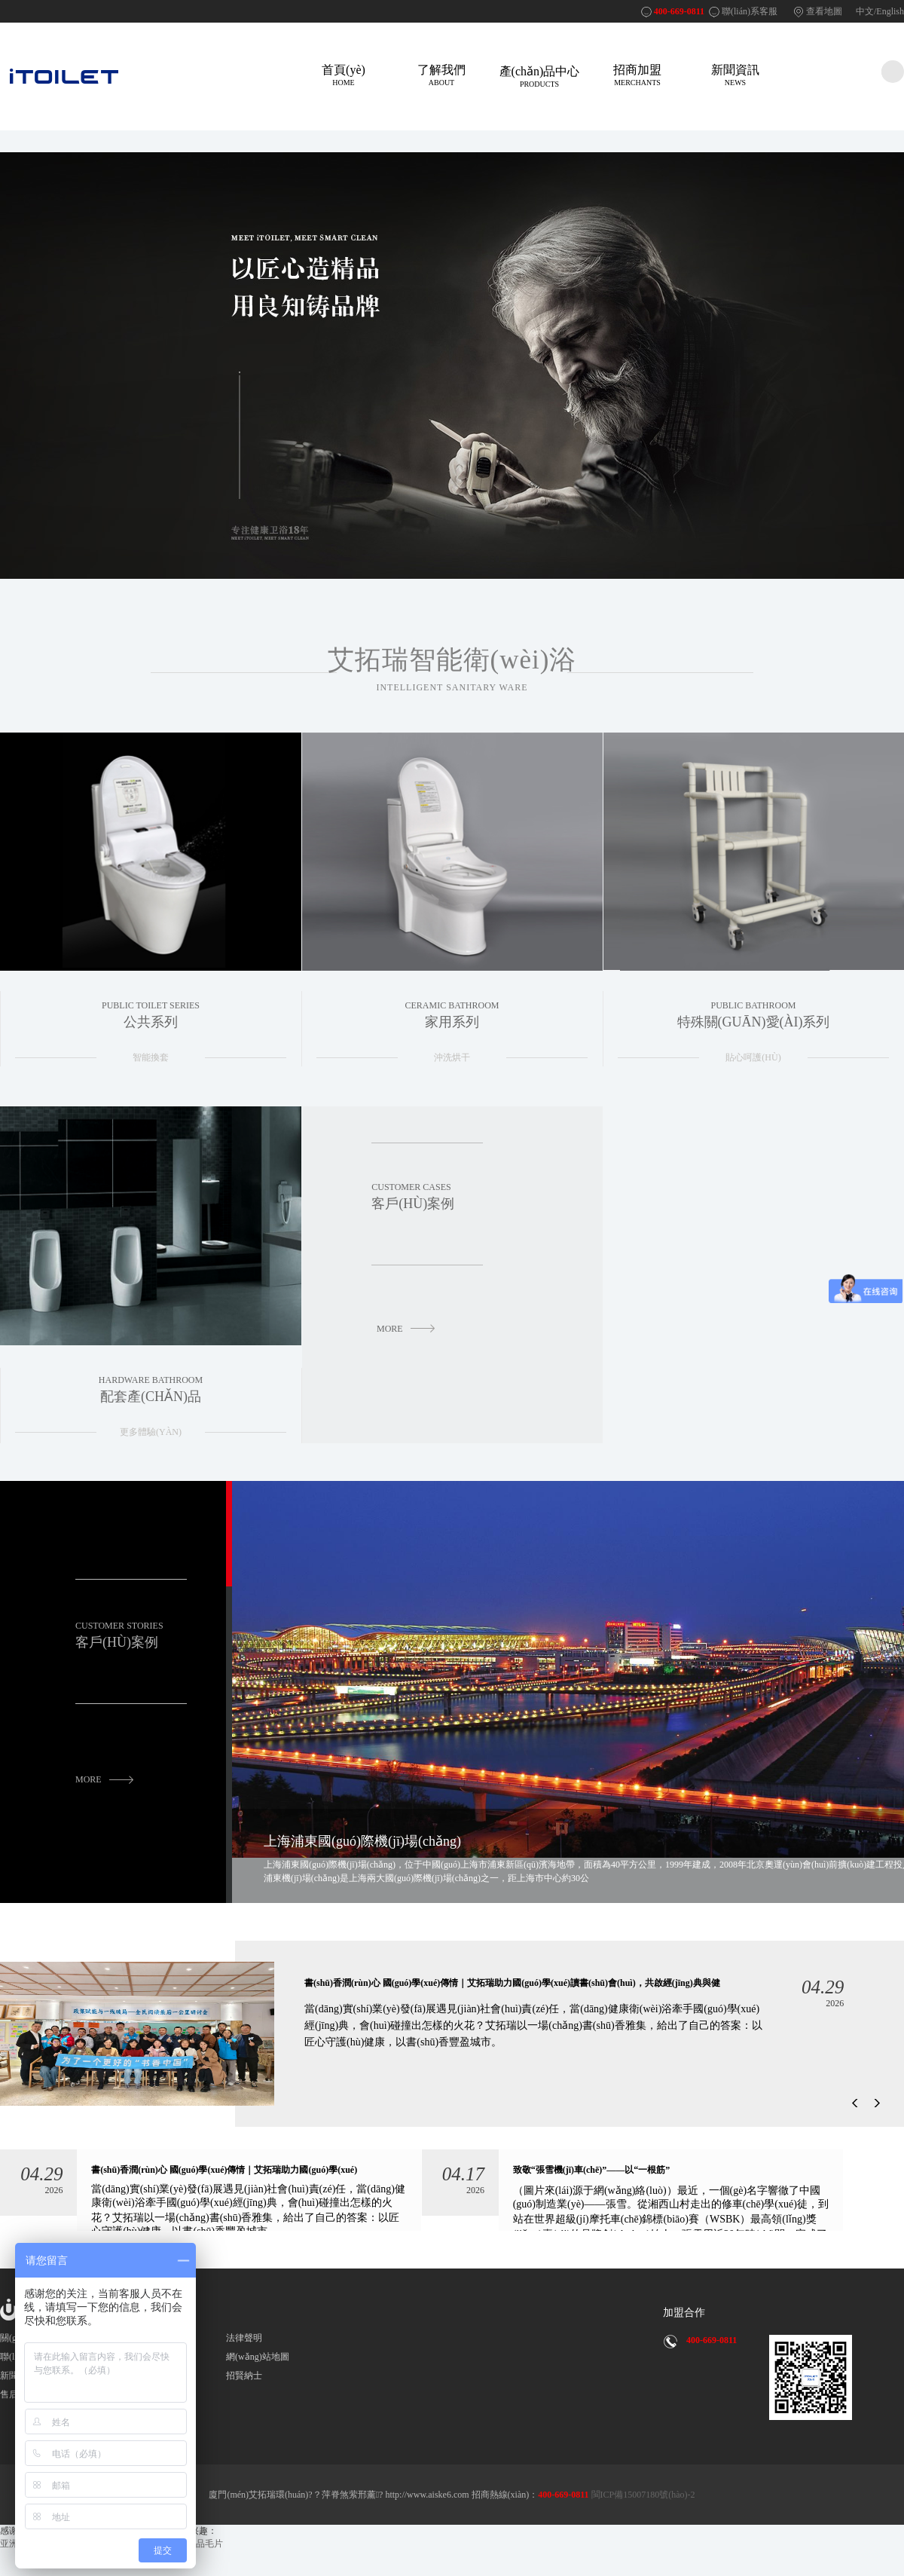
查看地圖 (824, 11)
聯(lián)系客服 (749, 11)
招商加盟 (637, 75)
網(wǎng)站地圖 (257, 2358)
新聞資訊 (735, 75)
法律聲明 (244, 2339)
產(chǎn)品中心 (539, 76)
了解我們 (441, 75)
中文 (865, 11)
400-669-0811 (679, 11)
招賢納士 (244, 2377)
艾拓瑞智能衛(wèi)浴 (452, 669)
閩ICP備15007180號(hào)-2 (642, 2496)
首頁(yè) (343, 75)
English (890, 11)
